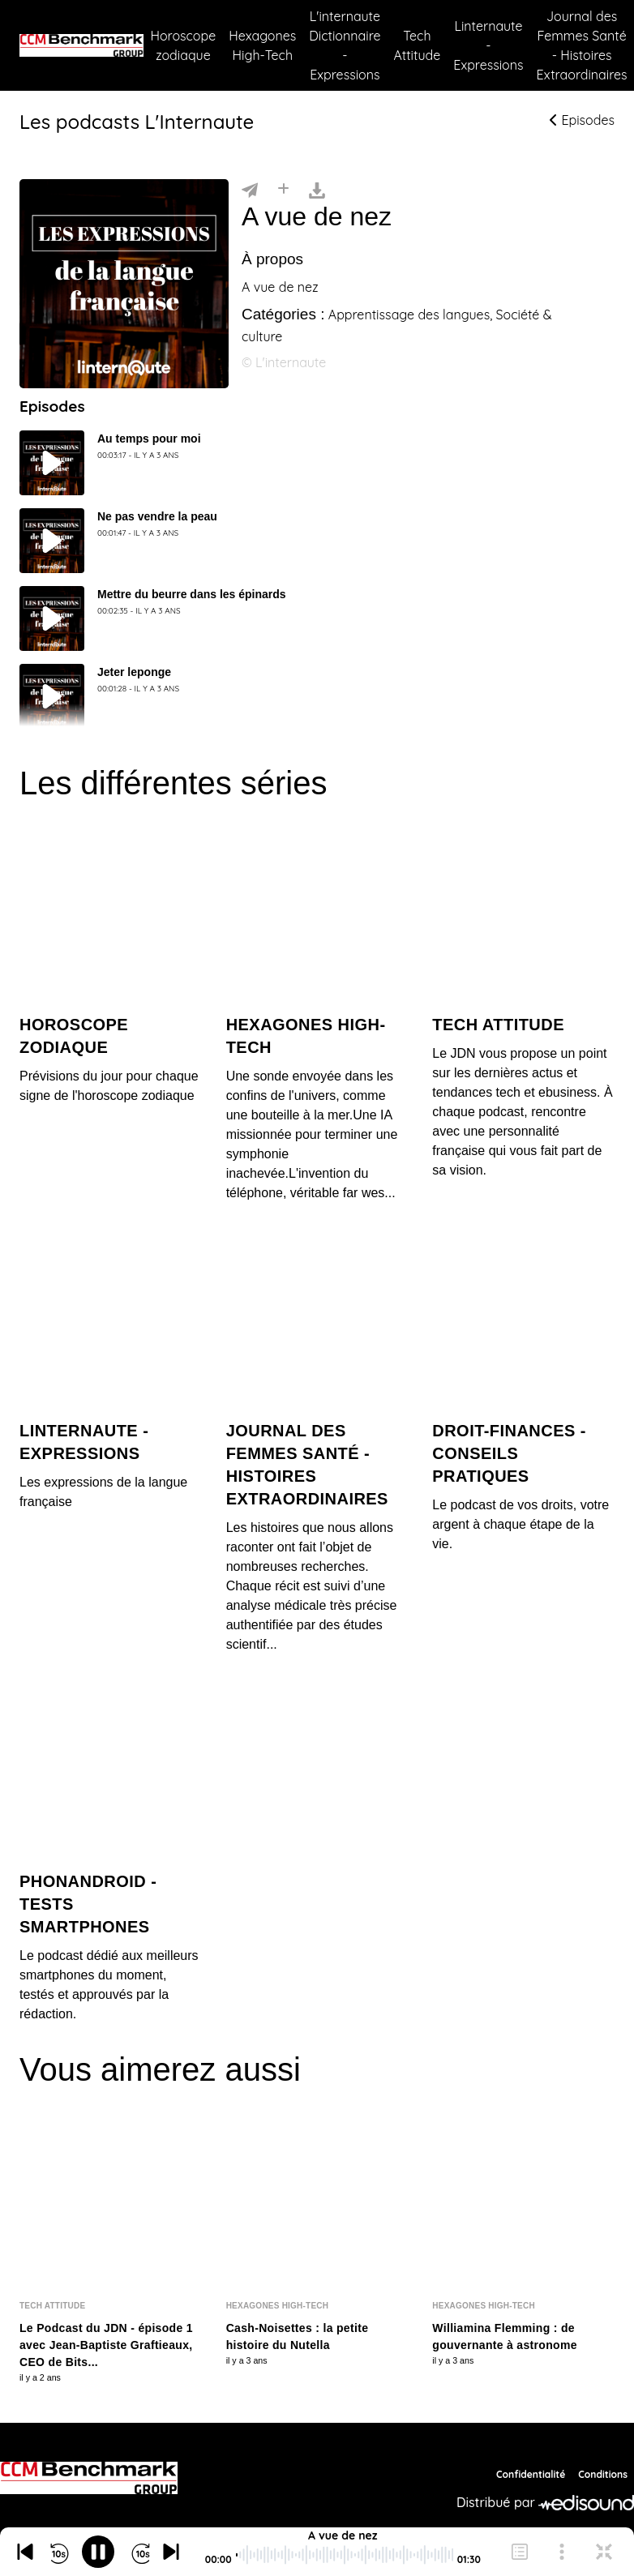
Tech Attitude (417, 45)
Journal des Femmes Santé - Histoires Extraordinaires (582, 45)
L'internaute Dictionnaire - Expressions (344, 45)
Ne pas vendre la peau (157, 516)
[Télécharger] (317, 189)
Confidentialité (530, 2474)
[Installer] (283, 189)
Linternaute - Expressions (488, 45)
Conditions (603, 2474)
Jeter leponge (134, 671)
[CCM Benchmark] (89, 2478)
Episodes (582, 120)
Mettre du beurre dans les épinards (191, 594)
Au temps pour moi (149, 438)
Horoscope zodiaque (183, 45)
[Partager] (250, 189)
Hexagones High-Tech (262, 45)
